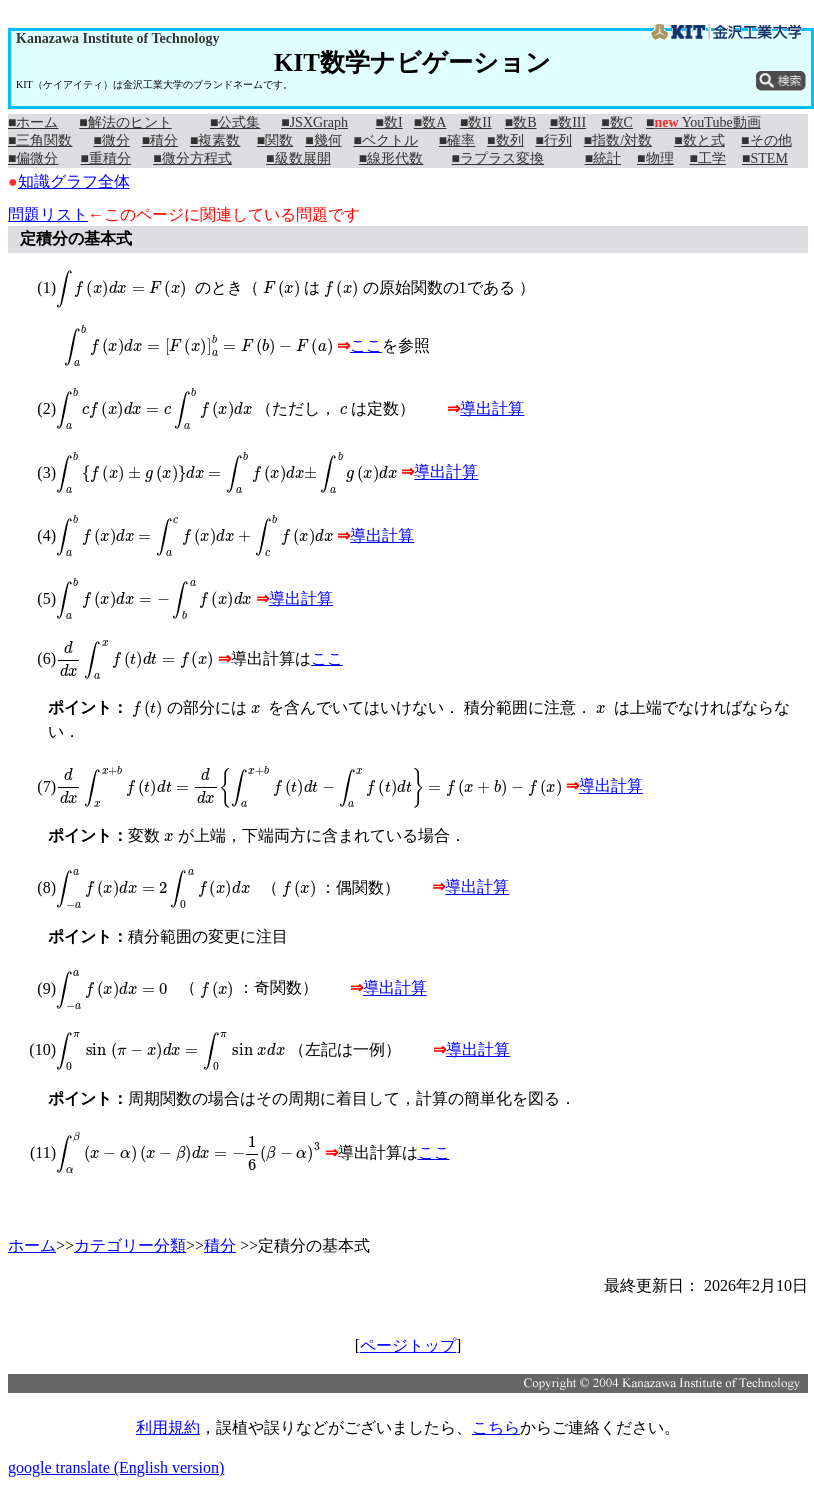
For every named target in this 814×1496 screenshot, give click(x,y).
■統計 (603, 158)
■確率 (457, 140)
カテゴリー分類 (130, 1245)
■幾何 (323, 140)
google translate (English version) (116, 1467)
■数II (476, 122)
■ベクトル (385, 140)
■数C (617, 122)
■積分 (160, 140)
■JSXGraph (314, 122)
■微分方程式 (192, 158)
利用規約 (168, 1427)
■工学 (708, 158)
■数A (430, 122)
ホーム (32, 1245)
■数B (521, 122)
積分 (220, 1245)
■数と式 (699, 140)
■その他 (766, 140)
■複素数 (215, 140)
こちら (496, 1427)
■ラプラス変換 (498, 158)
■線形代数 (391, 158)
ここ (366, 345)
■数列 (505, 140)
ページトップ (408, 1345)
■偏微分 (33, 158)
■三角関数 (40, 140)
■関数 (275, 140)
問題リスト (48, 214)
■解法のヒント (125, 122)
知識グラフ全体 (74, 181)
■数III (568, 122)
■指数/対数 (618, 140)
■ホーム (33, 122)
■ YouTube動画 (703, 122)
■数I (389, 122)
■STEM (765, 158)
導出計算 (492, 408)
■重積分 (106, 158)
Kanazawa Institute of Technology (117, 38)
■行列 (553, 140)
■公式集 (235, 122)
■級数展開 (298, 158)
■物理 (655, 158)
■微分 (111, 140)
